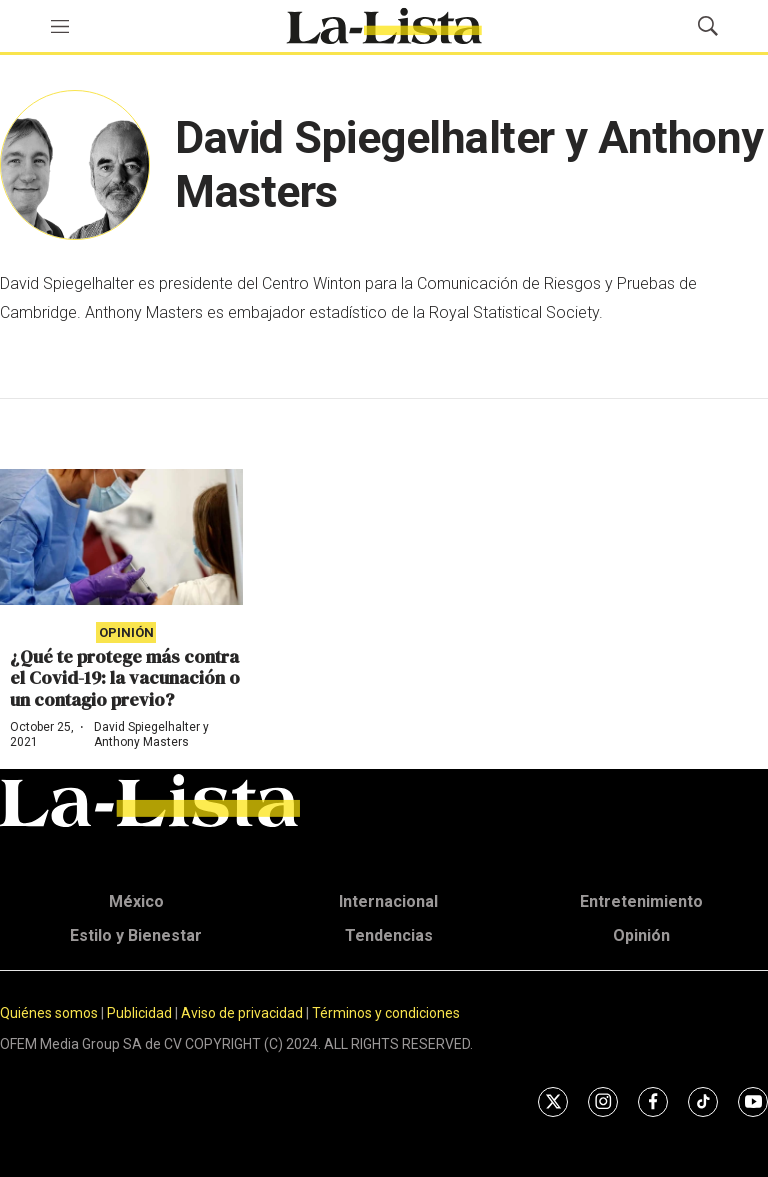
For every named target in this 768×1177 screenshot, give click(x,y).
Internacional (388, 901)
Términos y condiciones (386, 1013)
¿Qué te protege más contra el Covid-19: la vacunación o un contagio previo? (125, 678)
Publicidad (141, 1013)
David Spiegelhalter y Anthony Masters (151, 734)
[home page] (384, 26)
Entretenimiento (641, 901)
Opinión (126, 632)
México (136, 901)
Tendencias (389, 935)
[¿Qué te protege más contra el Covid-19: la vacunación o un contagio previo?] (121, 537)
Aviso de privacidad (242, 1013)
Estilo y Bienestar (136, 935)
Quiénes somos (49, 1013)
